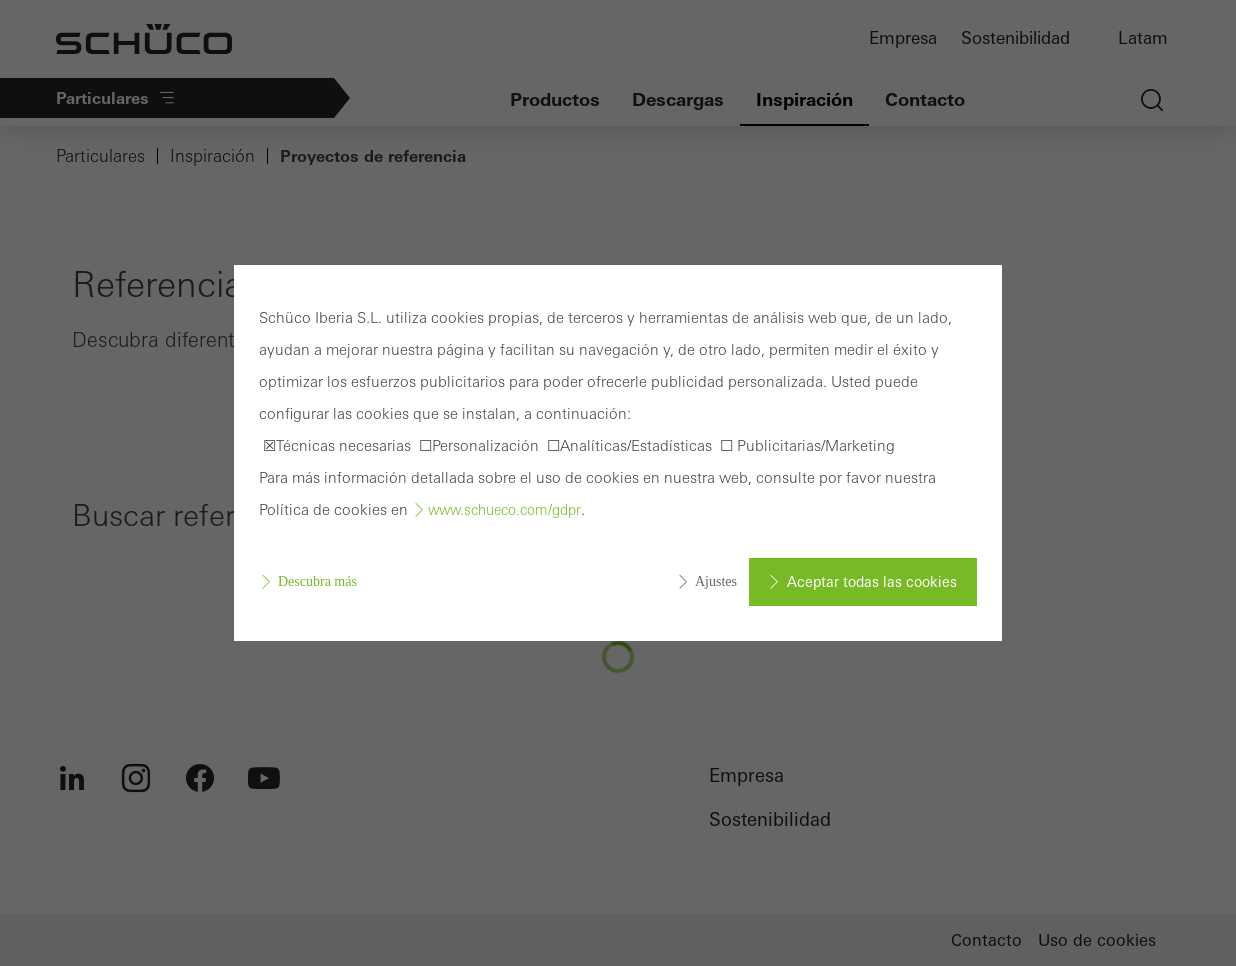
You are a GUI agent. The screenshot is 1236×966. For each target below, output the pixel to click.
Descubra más (317, 581)
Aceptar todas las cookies (872, 582)
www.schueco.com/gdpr (504, 510)
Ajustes (716, 581)
